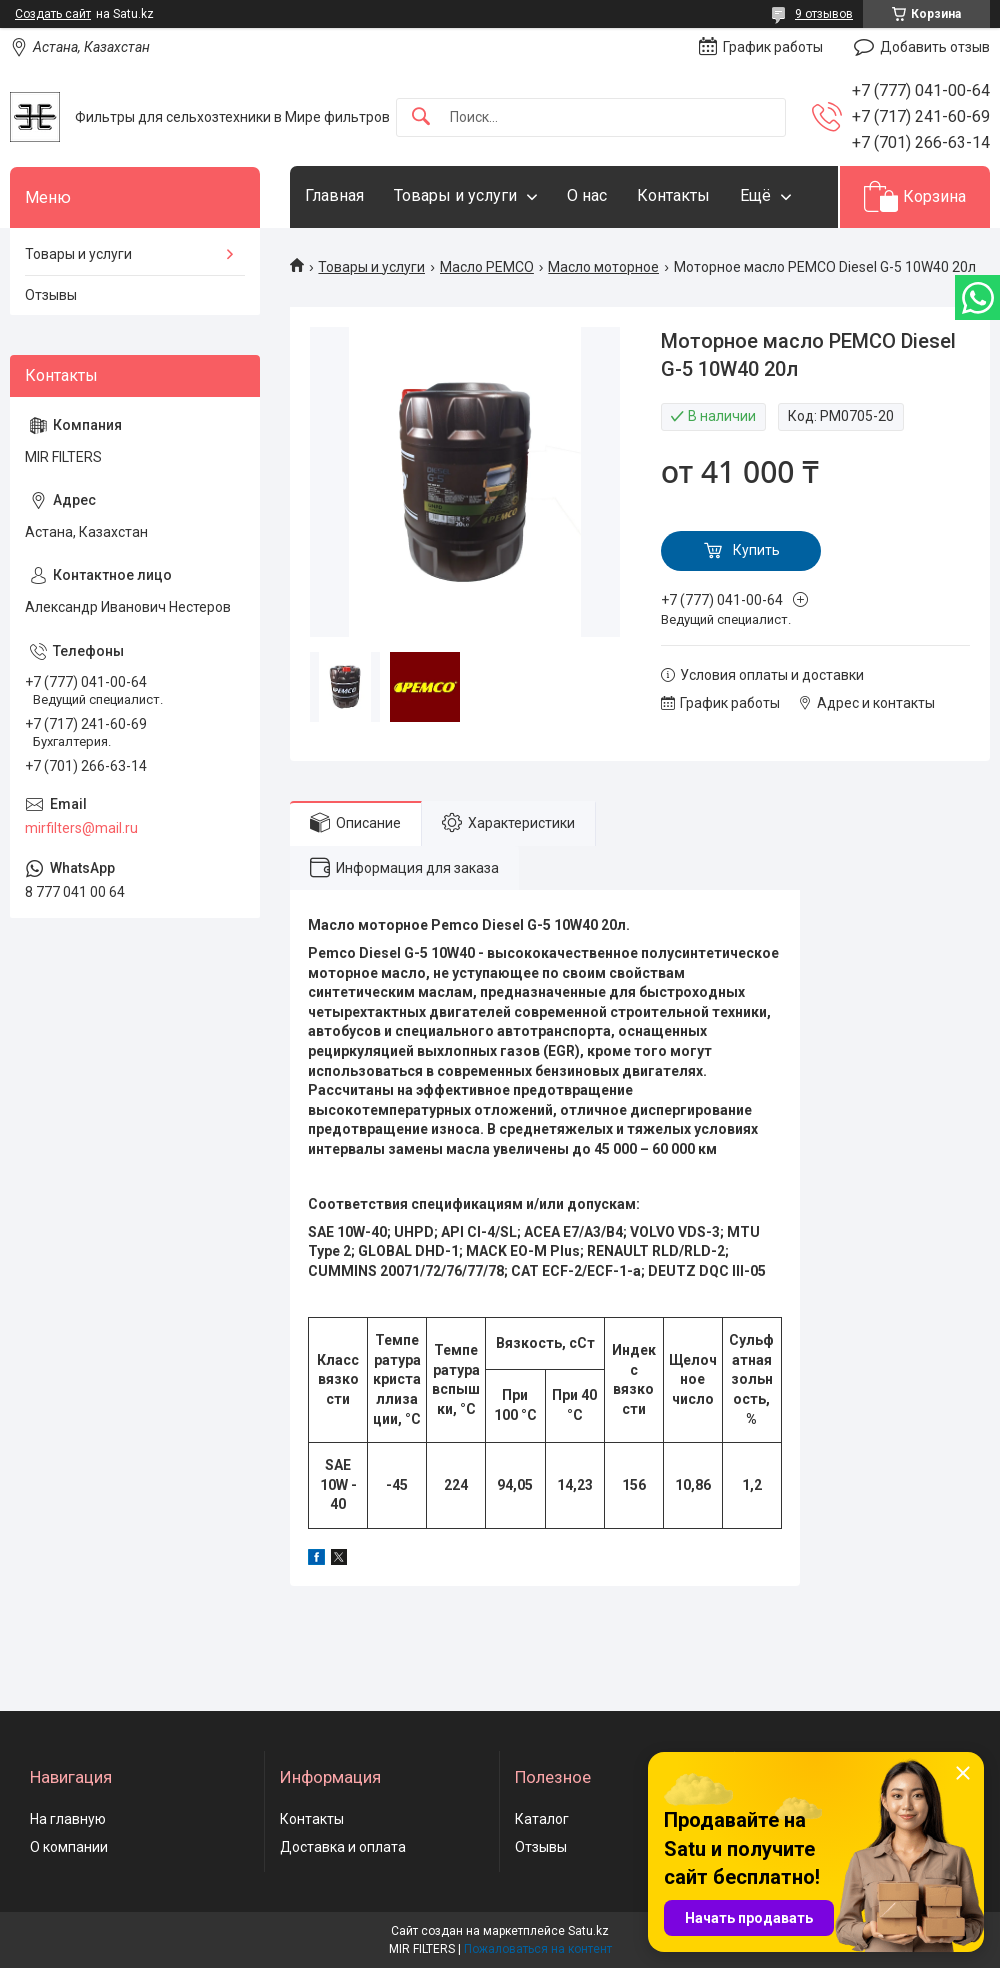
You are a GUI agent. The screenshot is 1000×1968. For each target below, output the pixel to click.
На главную (68, 1819)
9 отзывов (824, 14)
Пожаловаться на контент (538, 1949)
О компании (69, 1847)
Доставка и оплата (343, 1847)
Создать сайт (53, 14)
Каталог (542, 1819)
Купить (756, 550)
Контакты (673, 195)
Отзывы (51, 295)
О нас (587, 195)
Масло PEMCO (487, 267)
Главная (334, 195)
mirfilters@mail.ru (81, 828)
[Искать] (421, 117)
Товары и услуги (455, 195)
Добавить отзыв (935, 47)
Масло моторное (603, 267)
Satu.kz (588, 1931)
